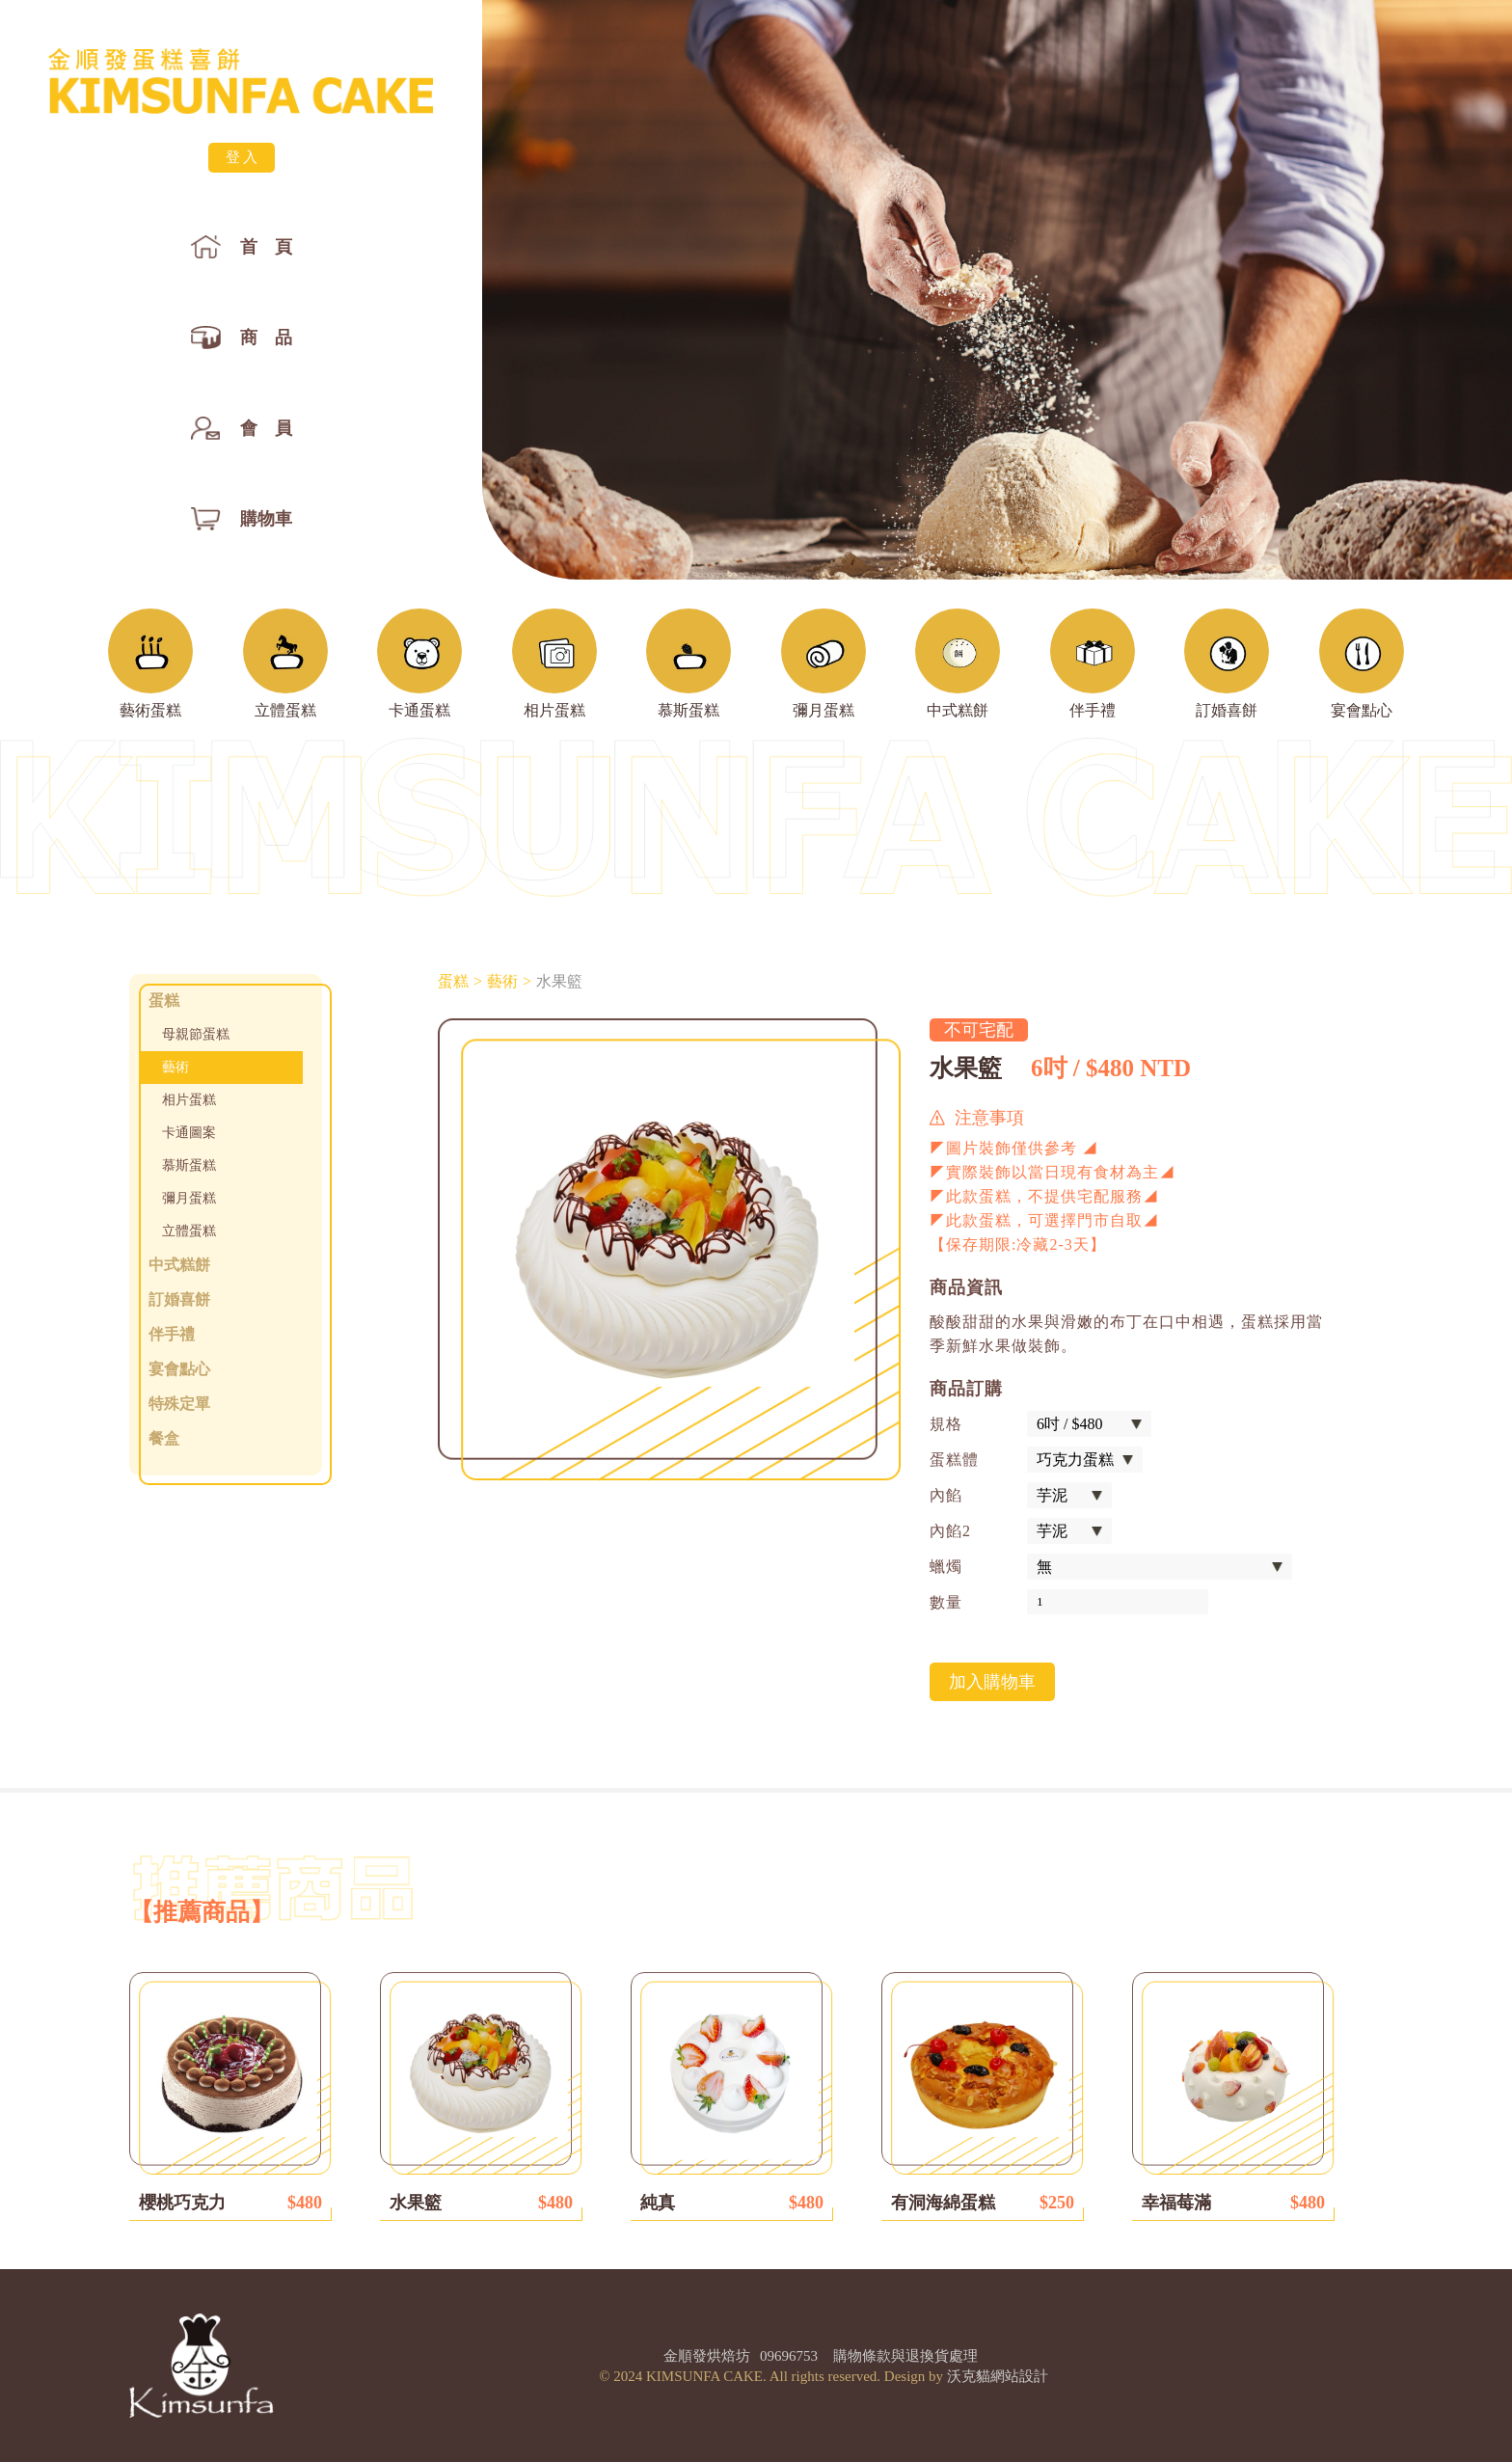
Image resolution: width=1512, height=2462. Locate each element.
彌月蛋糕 (189, 1198)
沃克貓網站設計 (997, 2376)
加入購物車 (992, 1681)
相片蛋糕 (189, 1100)
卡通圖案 (189, 1132)
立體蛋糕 (189, 1231)
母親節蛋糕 (196, 1034)
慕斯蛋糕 (189, 1165)
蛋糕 (453, 981)
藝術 (175, 1067)
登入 (243, 157)
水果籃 (559, 981)
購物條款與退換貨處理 (905, 2356)
